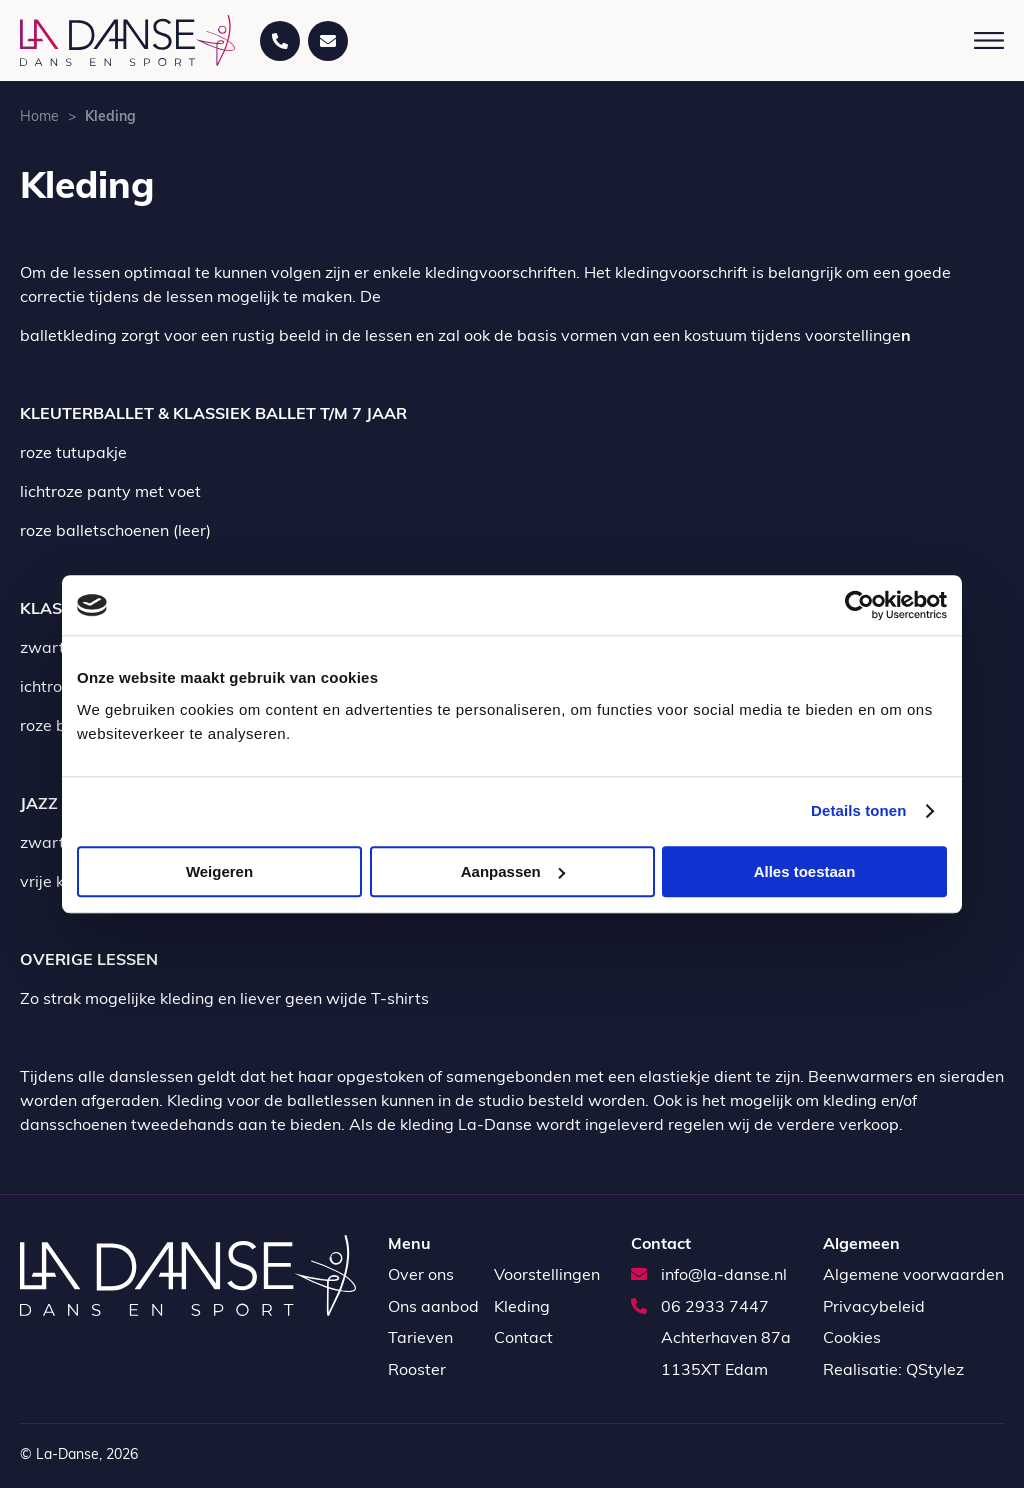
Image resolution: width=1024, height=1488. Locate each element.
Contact (523, 1339)
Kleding (522, 1308)
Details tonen (858, 810)
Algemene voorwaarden (913, 1276)
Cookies (852, 1339)
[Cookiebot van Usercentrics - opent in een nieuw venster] (859, 605)
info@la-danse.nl (709, 1276)
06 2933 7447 (700, 1308)
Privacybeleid (874, 1308)
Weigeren (219, 871)
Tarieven (420, 1339)
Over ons (421, 1276)
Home (39, 117)
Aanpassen (513, 871)
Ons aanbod (433, 1308)
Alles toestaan (805, 871)
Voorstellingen (547, 1276)
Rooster (417, 1371)
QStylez (935, 1371)
